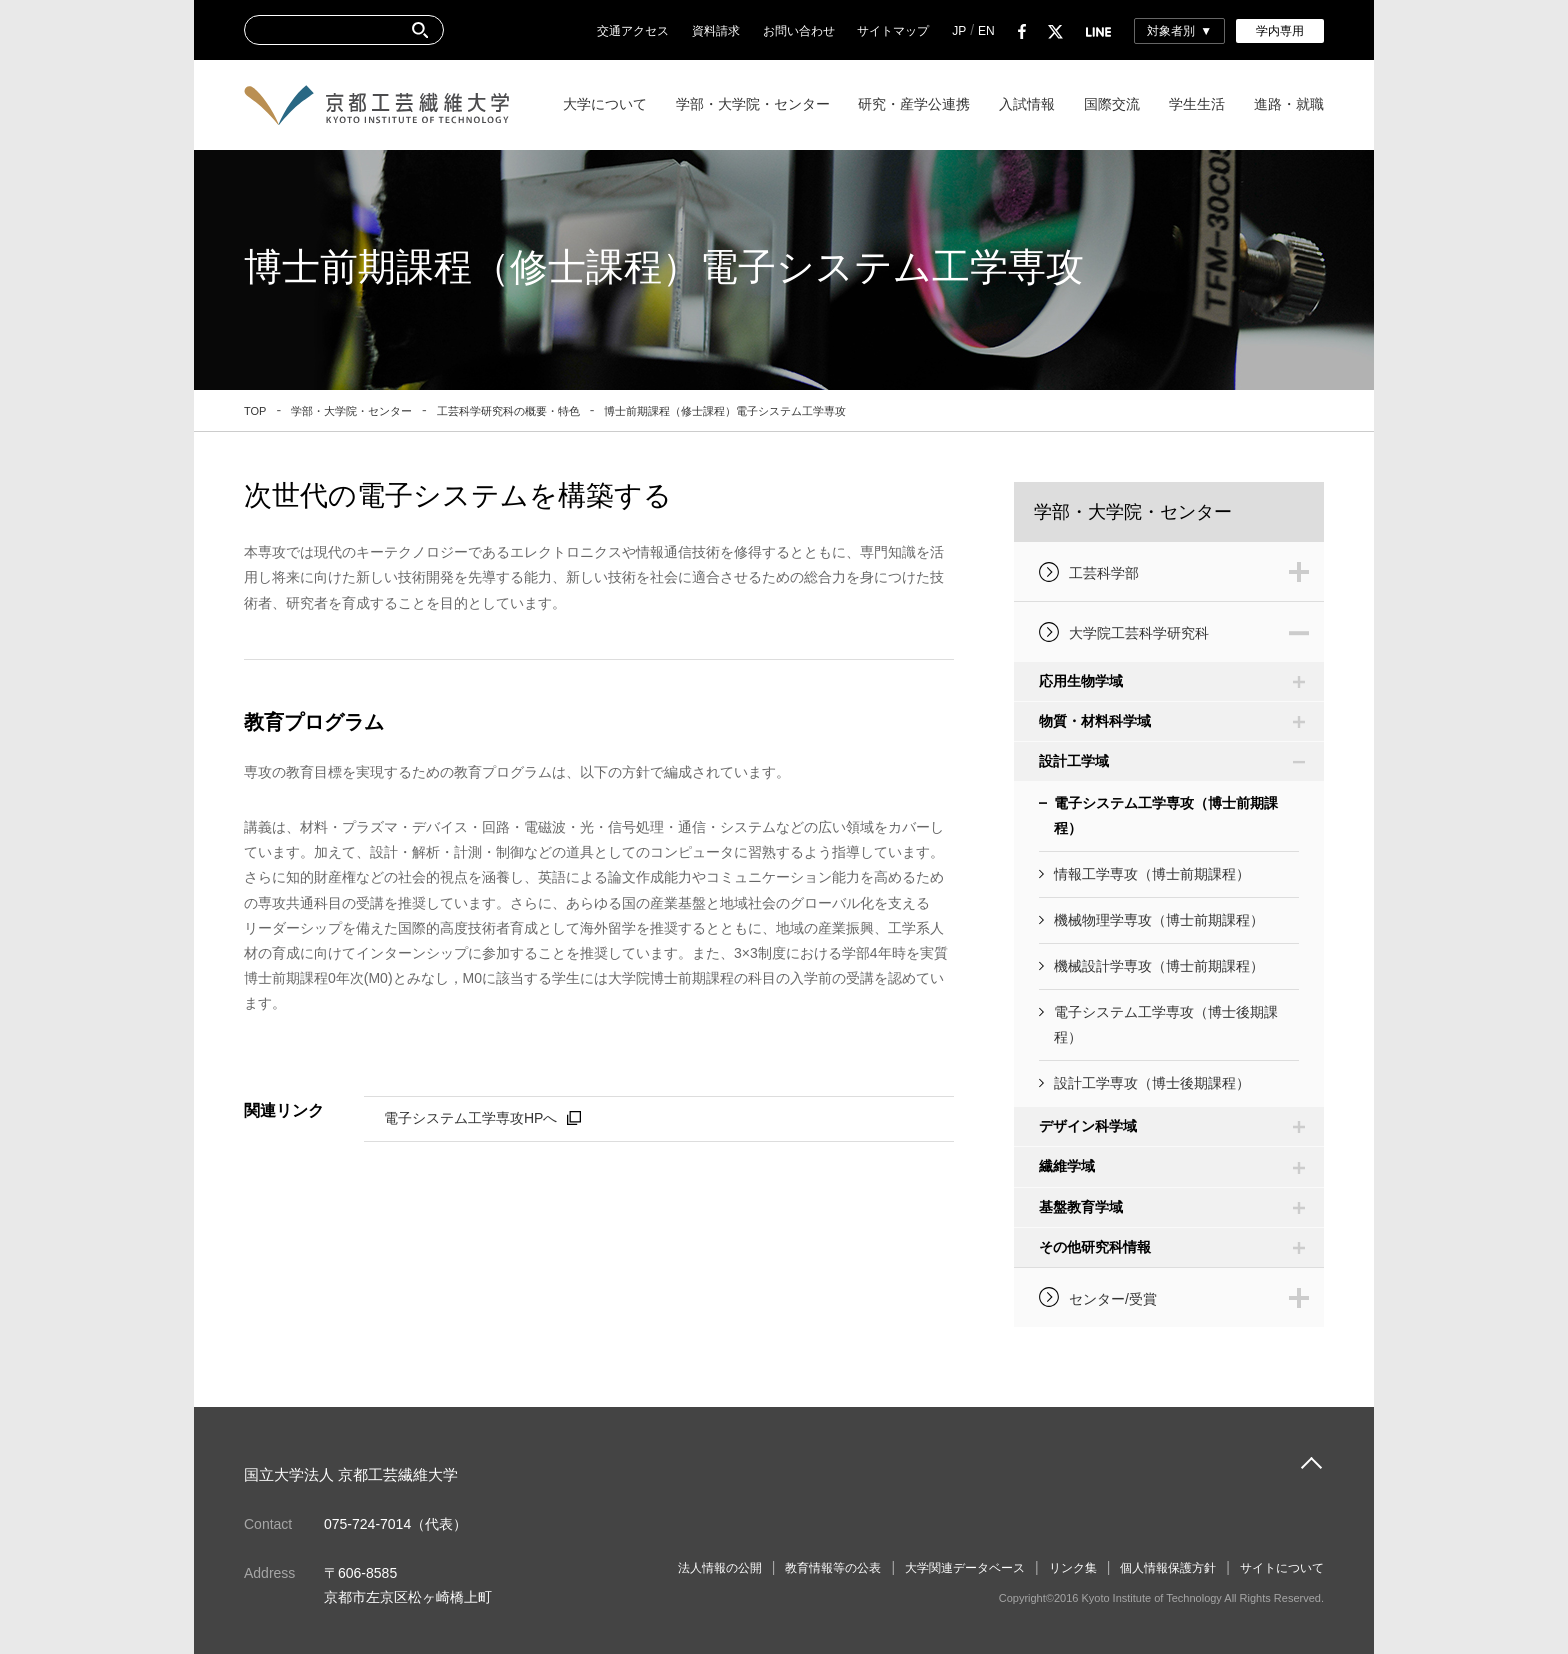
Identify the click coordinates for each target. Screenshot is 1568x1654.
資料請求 (716, 31)
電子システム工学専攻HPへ (470, 1118)
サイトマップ (893, 31)
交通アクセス (633, 31)
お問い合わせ (799, 31)
